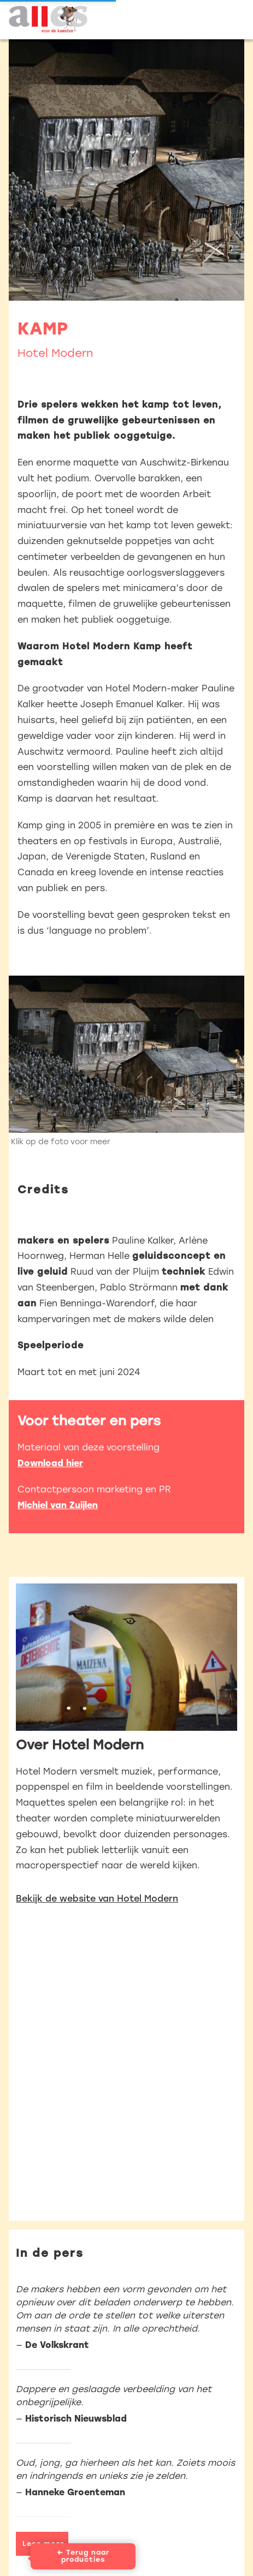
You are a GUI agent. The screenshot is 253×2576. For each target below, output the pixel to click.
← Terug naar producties (83, 2555)
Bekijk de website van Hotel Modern (97, 1898)
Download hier (50, 1463)
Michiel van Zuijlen (57, 1505)
